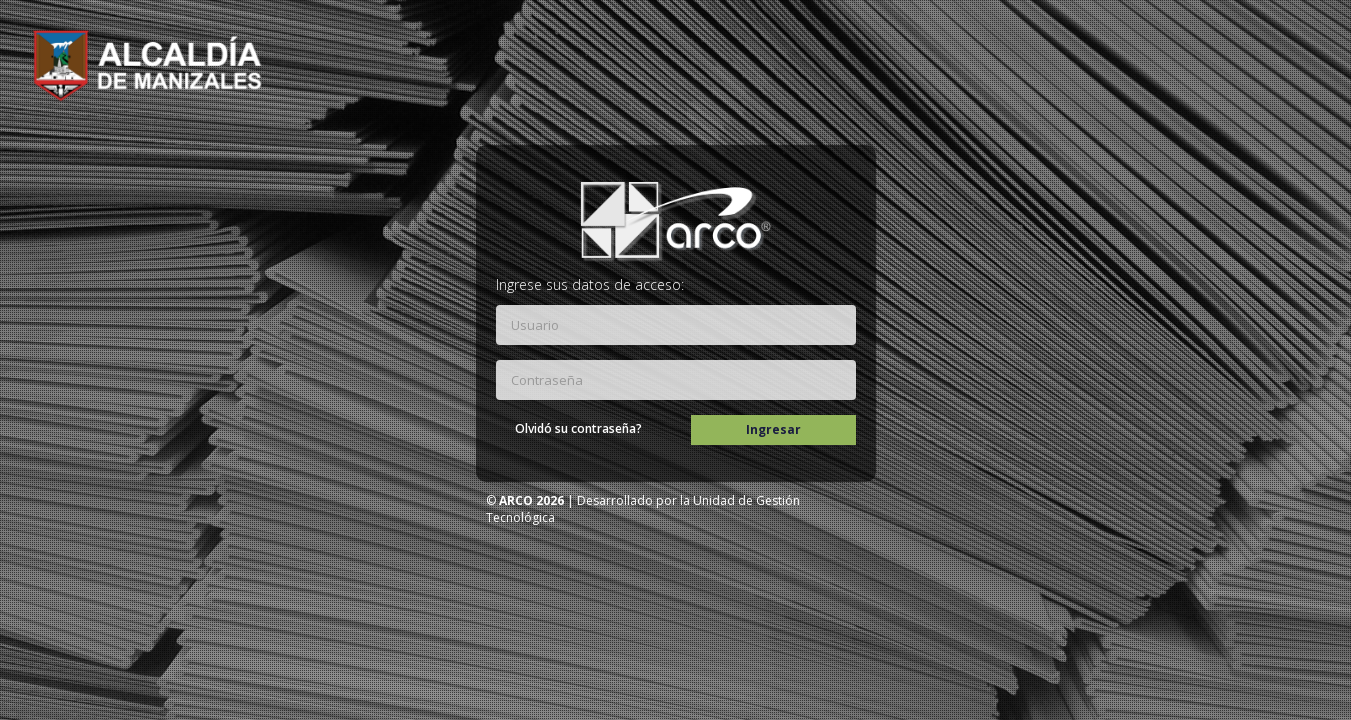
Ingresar (774, 429)
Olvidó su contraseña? (579, 428)
